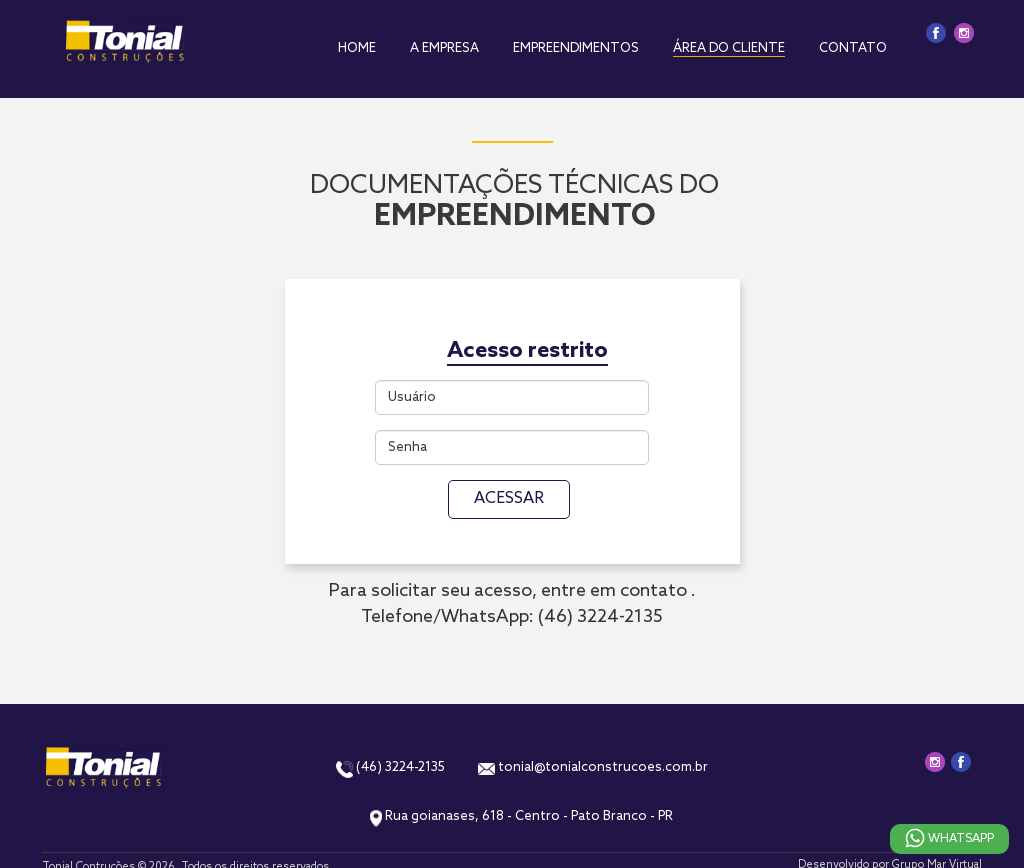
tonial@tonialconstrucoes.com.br (593, 767)
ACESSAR (509, 498)
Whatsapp (949, 840)
